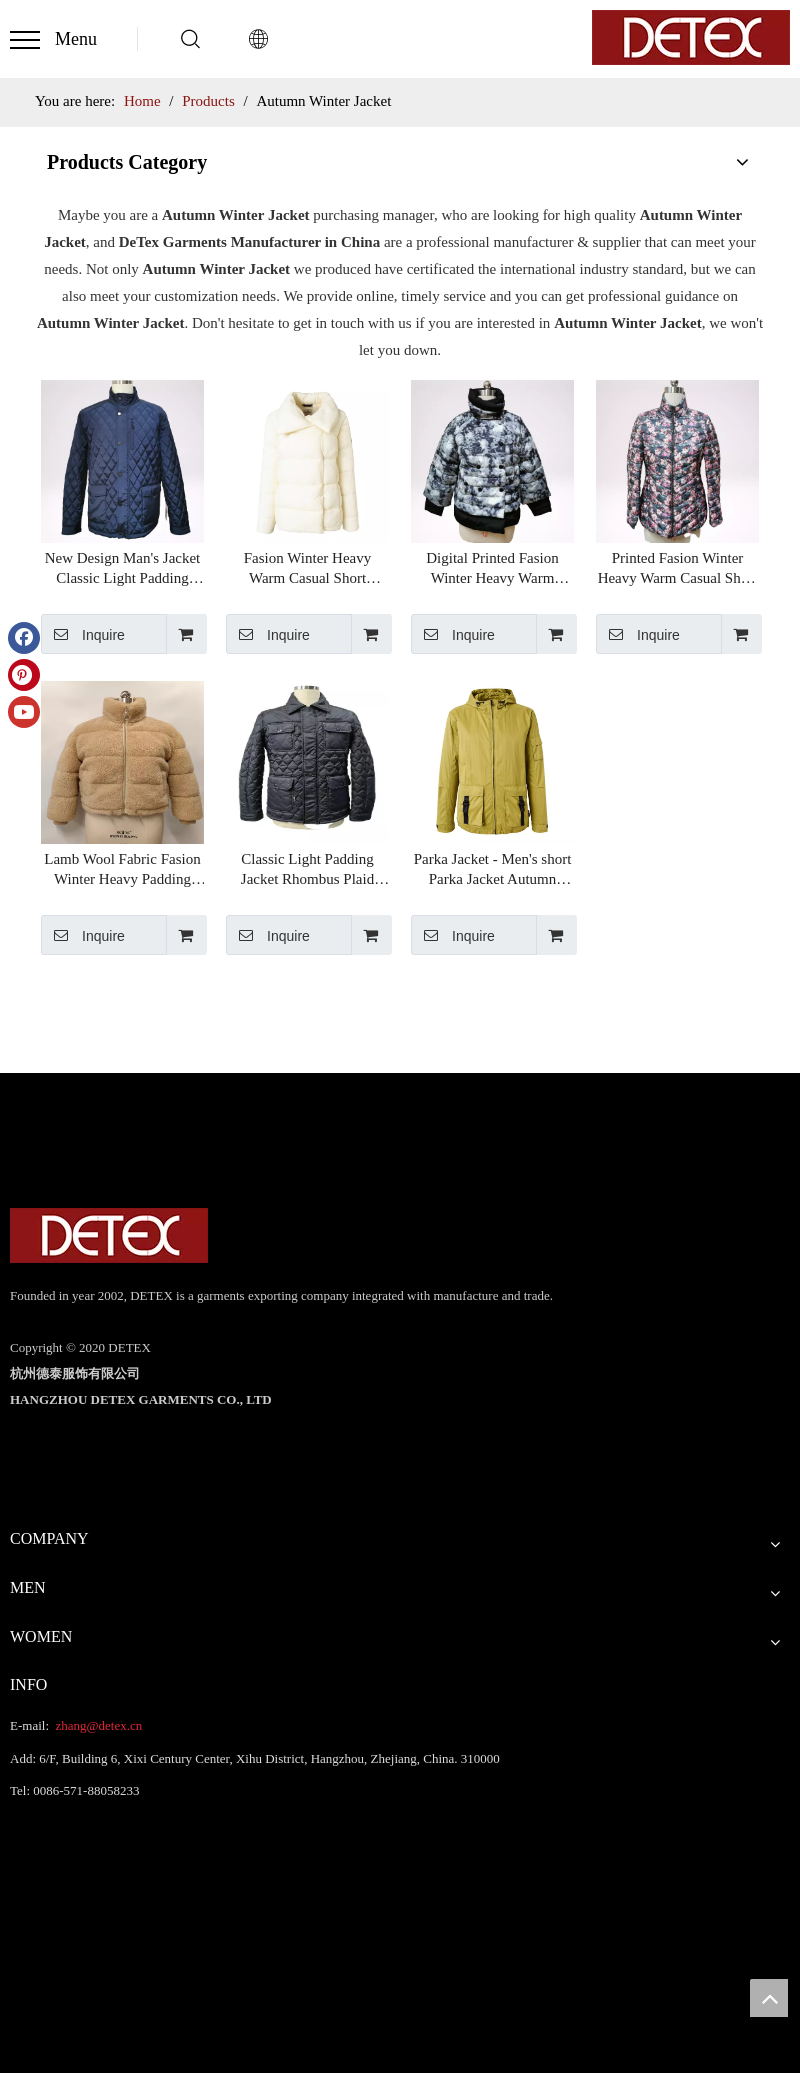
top (769, 1998)
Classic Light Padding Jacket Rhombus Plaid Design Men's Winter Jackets (307, 870)
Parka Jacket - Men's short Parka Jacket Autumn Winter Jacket (493, 870)
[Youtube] (24, 712)
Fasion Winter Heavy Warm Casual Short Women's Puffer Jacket (307, 569)
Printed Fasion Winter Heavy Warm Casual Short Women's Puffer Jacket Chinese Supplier (678, 569)
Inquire (83, 634)
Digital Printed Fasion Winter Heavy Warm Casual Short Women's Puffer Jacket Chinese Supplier (492, 569)
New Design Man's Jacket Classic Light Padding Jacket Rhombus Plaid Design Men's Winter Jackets (123, 569)
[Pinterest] (24, 675)
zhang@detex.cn (97, 1725)
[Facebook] (24, 638)
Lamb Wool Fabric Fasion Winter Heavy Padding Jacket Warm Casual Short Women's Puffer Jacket (122, 870)
